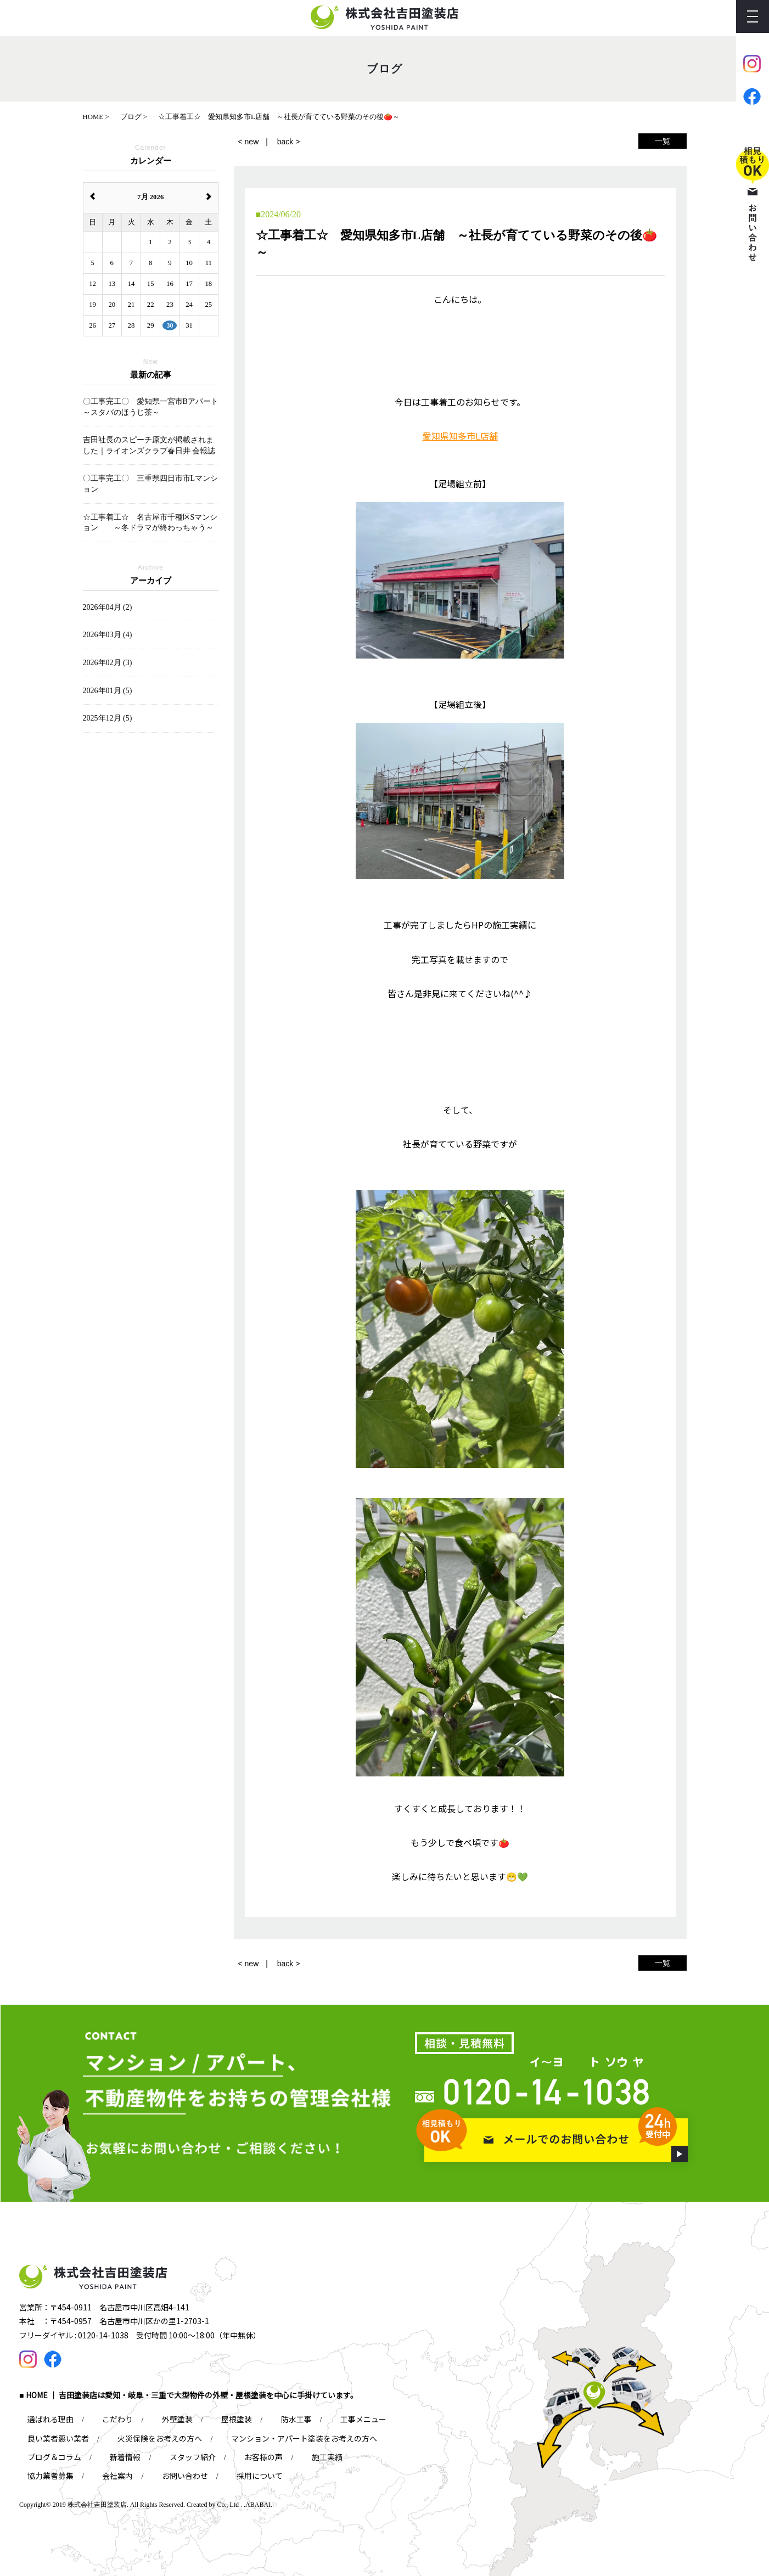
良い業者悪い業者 (58, 2438)
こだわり (117, 2419)
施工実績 (327, 2456)
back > (288, 141)
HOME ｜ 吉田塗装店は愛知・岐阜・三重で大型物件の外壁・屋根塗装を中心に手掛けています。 (192, 2394)
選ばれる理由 (50, 2419)
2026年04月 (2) (107, 607)
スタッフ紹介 (193, 2456)
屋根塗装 (236, 2419)
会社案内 (117, 2475)
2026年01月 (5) (107, 691)
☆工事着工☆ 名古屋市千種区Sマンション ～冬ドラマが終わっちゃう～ (150, 522)
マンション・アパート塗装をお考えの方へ (304, 2438)
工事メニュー (363, 2419)
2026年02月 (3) (107, 663)
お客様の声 (263, 2456)
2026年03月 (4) (107, 635)
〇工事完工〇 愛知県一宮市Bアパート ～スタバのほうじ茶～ (151, 407)
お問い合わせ (185, 2475)
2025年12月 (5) (107, 718)
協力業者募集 (50, 2475)
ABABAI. (258, 2504)
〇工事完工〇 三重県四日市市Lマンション (150, 483)
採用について (260, 2475)
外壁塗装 (177, 2419)
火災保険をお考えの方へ (159, 2438)
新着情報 (125, 2456)
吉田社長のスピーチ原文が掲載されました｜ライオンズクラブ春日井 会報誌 (149, 445)
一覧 (662, 141)
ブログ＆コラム (54, 2456)
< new (248, 141)
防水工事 (296, 2419)
